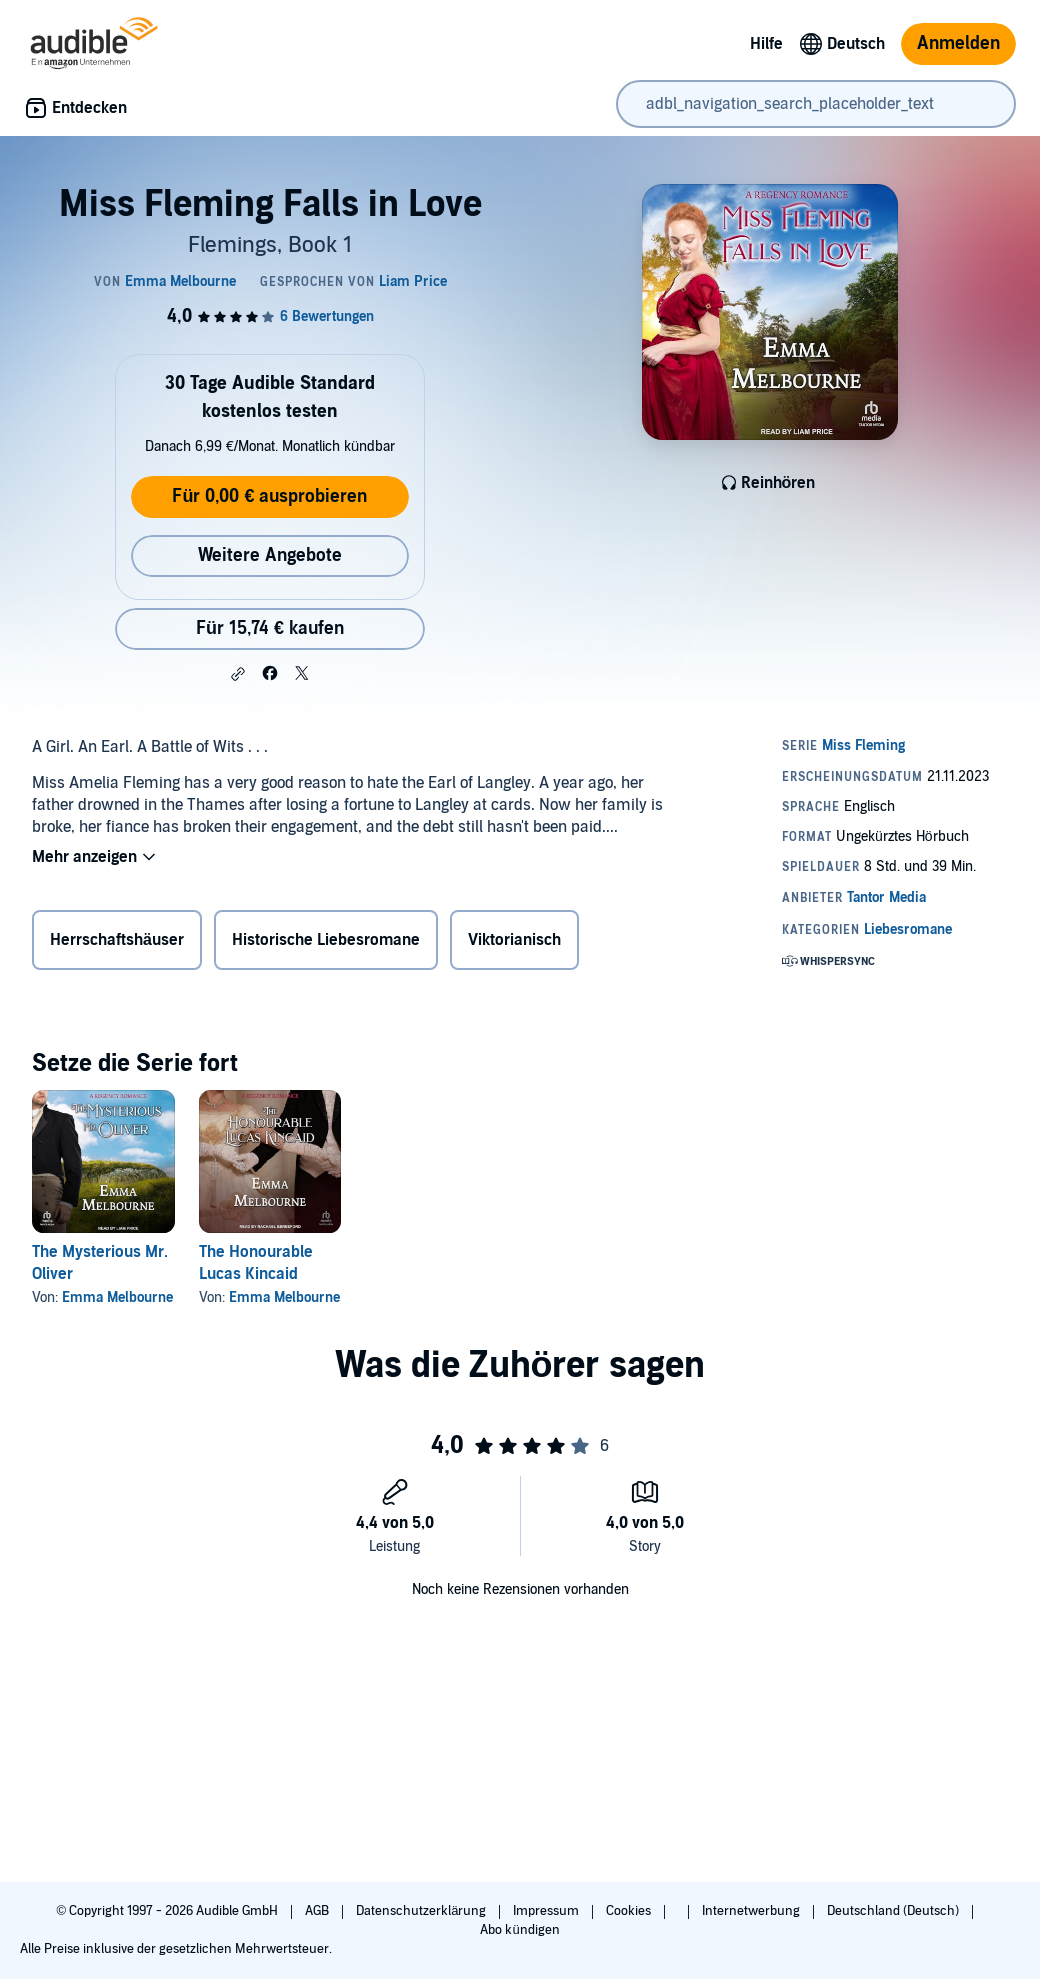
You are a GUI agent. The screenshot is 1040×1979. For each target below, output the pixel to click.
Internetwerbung (752, 1911)
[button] (238, 674)
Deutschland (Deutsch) (894, 1911)
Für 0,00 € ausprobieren (269, 496)
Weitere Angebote (270, 555)
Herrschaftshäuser (117, 940)
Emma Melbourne (117, 1297)
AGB (318, 1911)
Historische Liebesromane (326, 940)
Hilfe (766, 44)
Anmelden (958, 43)
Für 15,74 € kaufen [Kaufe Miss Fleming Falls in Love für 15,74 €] (270, 628)
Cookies (630, 1911)
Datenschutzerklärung (422, 1911)
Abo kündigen (519, 1930)
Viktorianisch (514, 940)
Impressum (547, 1911)
